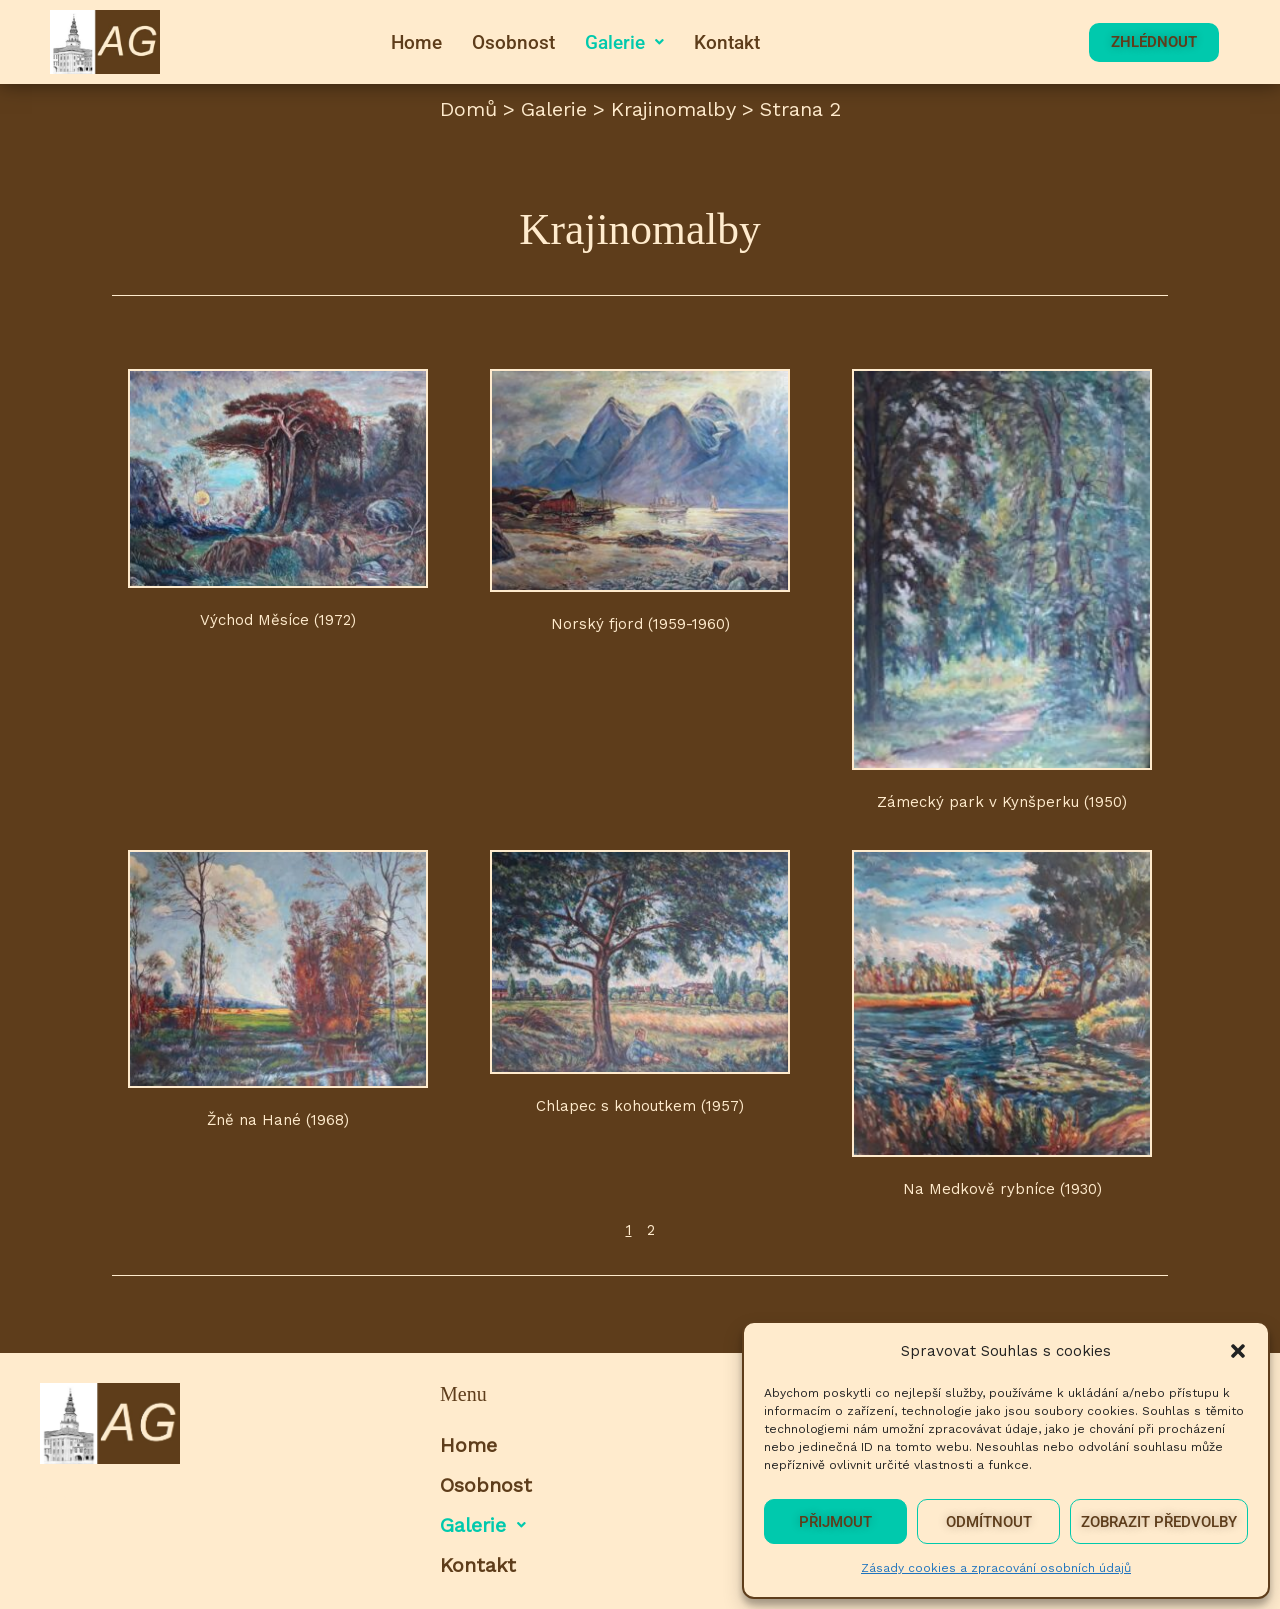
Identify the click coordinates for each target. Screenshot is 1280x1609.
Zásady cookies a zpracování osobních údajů (996, 1568)
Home (416, 42)
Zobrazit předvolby (1159, 1522)
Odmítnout (989, 1522)
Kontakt (727, 42)
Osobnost (513, 42)
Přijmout (835, 1522)
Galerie (624, 42)
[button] (1238, 1351)
